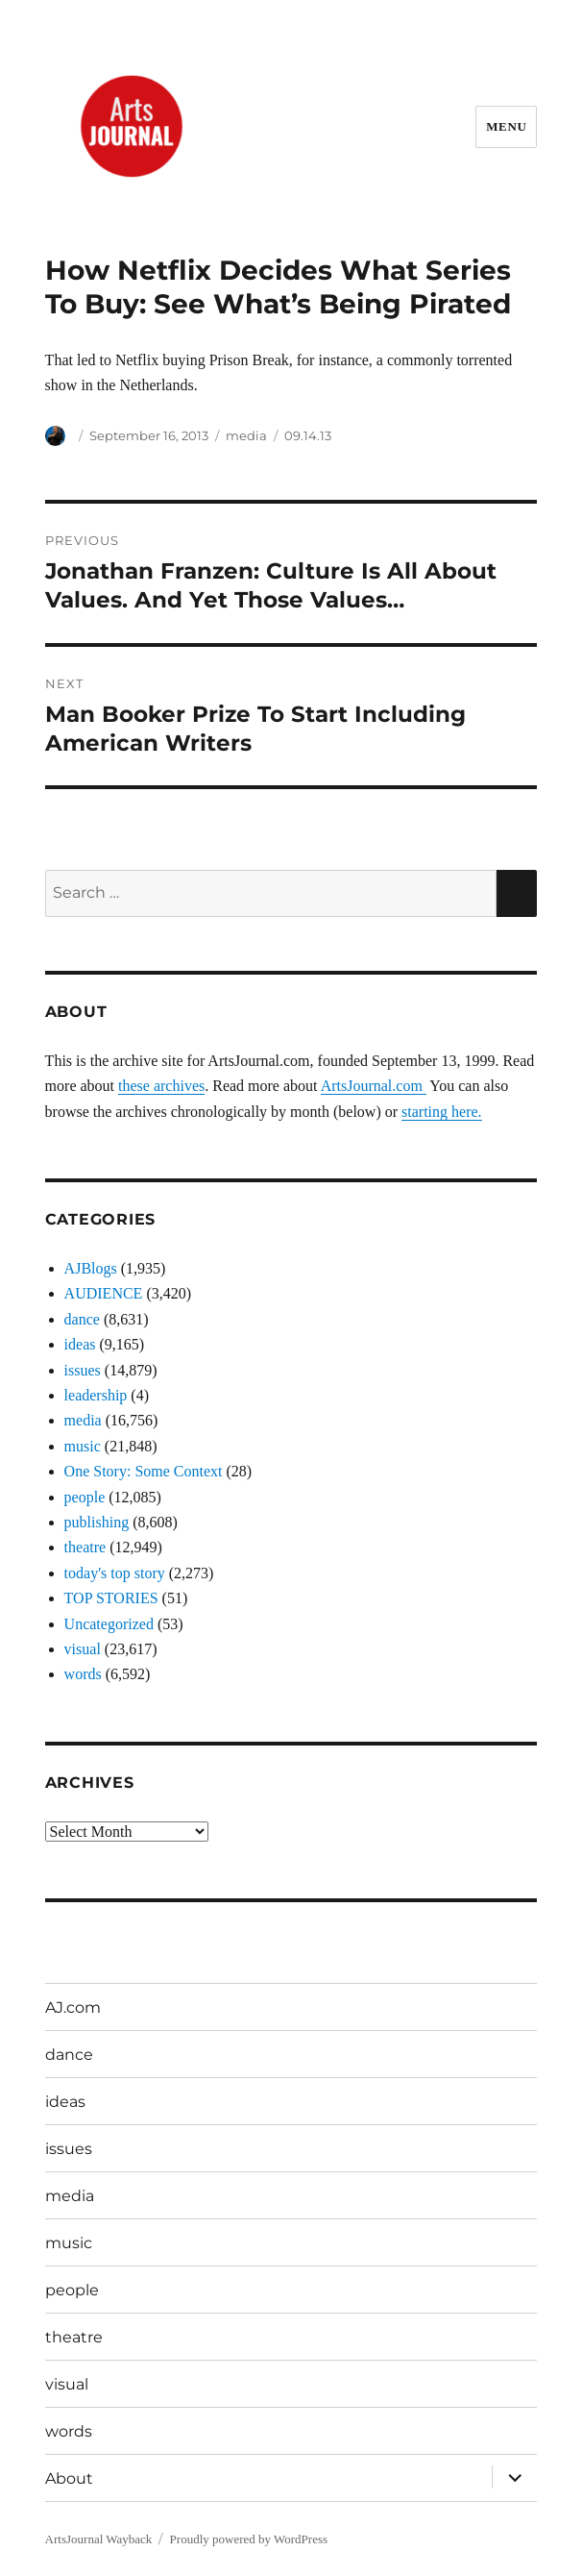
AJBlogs (90, 1268)
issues (82, 1370)
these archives (161, 1085)
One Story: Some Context (143, 1471)
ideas (80, 1344)
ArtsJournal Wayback (99, 2539)
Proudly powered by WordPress (248, 2539)
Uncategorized (109, 1624)
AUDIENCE (103, 1293)
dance (82, 1319)
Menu (506, 126)
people (85, 1497)
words (83, 1674)
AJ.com (73, 2007)
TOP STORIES (111, 1598)
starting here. (441, 1111)
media (246, 435)
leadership (96, 1395)
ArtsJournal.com (373, 1085)
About (69, 2478)
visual (82, 1649)
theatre (85, 1547)
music (82, 1446)
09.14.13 (307, 435)
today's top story (114, 1573)
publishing (97, 1522)
